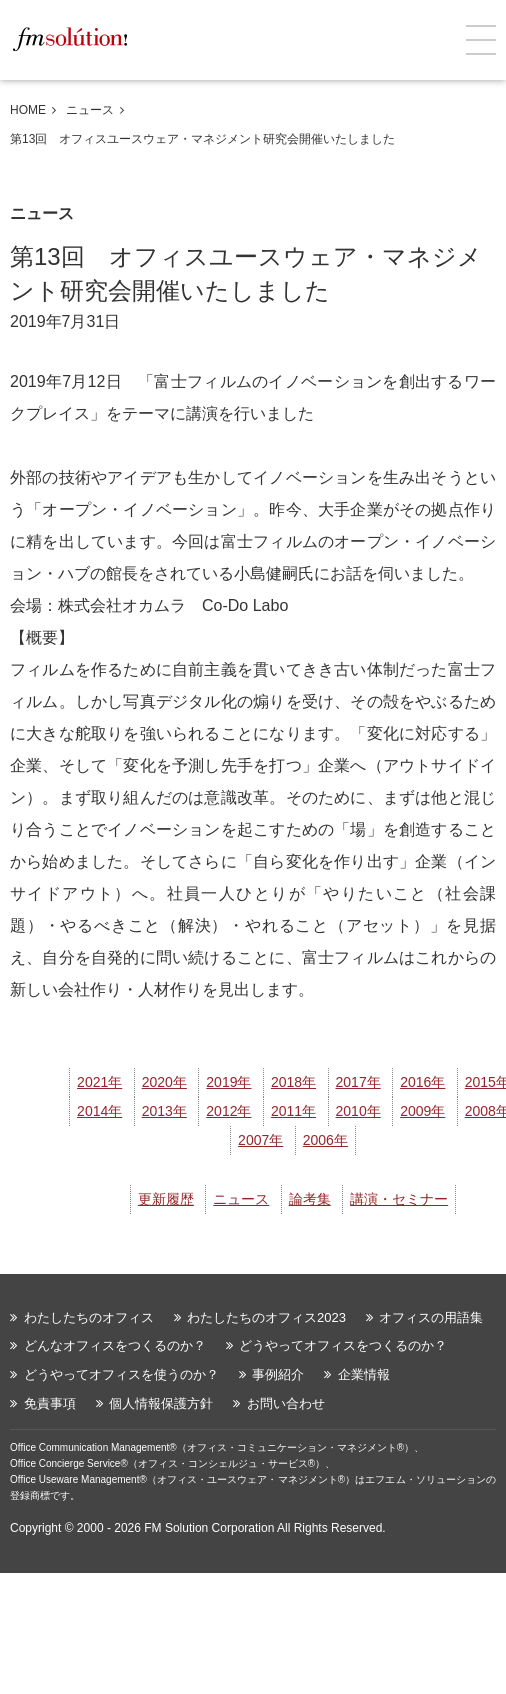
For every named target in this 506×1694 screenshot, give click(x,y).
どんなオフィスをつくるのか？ (115, 1345)
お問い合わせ (286, 1403)
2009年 (422, 1111)
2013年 (164, 1111)
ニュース (90, 110)
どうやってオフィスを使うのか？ (121, 1374)
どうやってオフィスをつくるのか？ (343, 1345)
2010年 (358, 1111)
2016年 (422, 1082)
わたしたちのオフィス (89, 1317)
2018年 (293, 1082)
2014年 (99, 1111)
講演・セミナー (399, 1199)
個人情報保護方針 (161, 1403)
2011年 (293, 1111)
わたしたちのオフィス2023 (266, 1317)
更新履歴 (166, 1199)
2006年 (325, 1140)
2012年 (228, 1111)
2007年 (260, 1140)
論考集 (310, 1199)
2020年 (164, 1082)
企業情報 (364, 1374)
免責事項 (50, 1403)
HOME (28, 110)
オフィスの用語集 (431, 1317)
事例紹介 (278, 1374)
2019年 (228, 1082)
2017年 (358, 1082)
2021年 (99, 1082)
